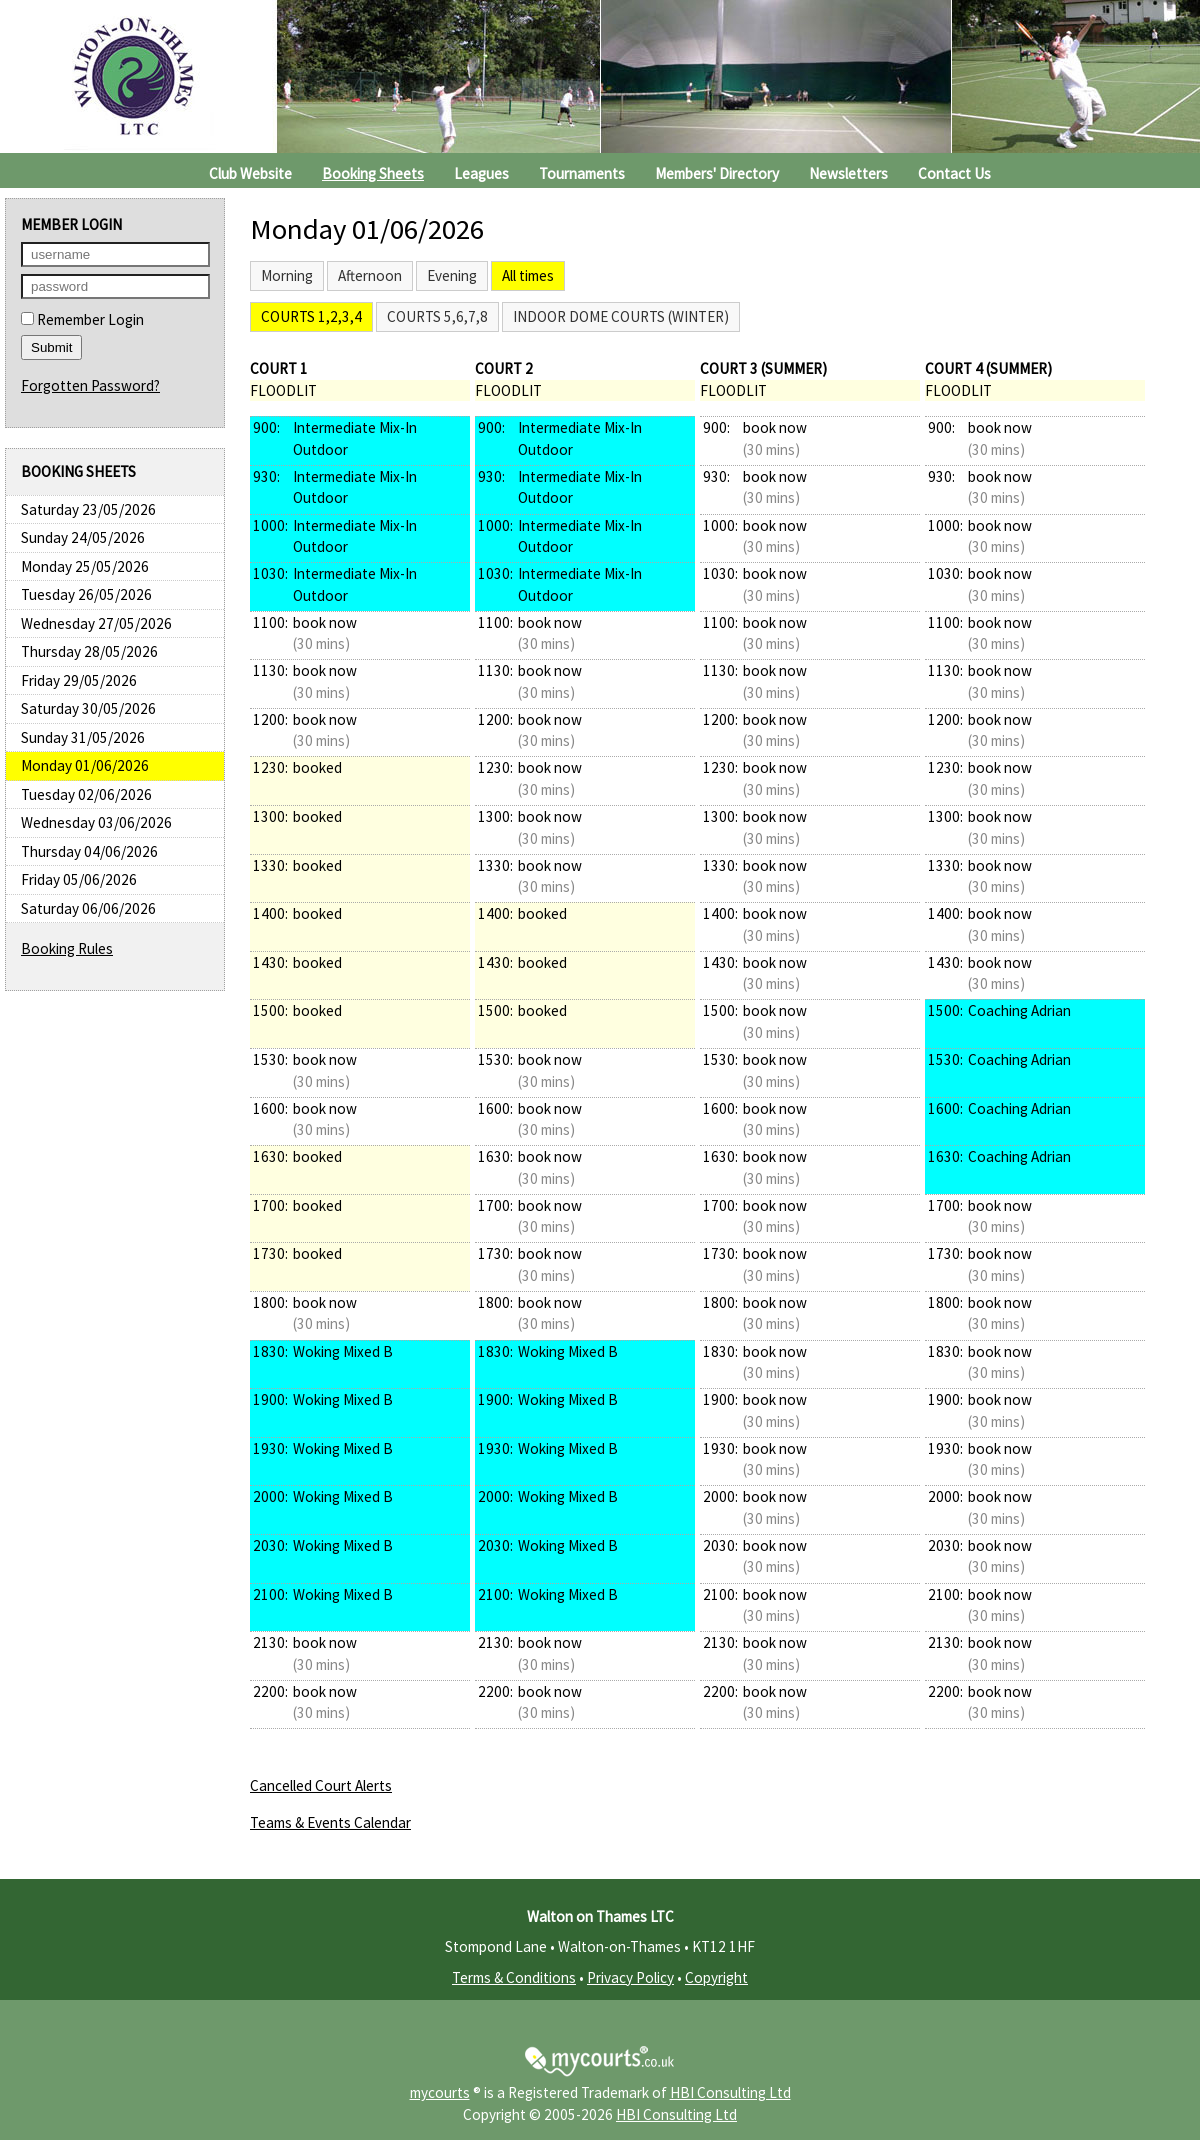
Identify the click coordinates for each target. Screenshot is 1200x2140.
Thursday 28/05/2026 (89, 651)
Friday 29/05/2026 (79, 680)
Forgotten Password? (90, 385)
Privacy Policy (630, 1977)
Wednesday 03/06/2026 (96, 822)
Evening (452, 275)
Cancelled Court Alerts (321, 1785)
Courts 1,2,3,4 (311, 316)
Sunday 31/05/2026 (83, 737)
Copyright (716, 1977)
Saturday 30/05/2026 (88, 708)
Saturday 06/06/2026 (88, 908)
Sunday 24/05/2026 (83, 537)
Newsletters (848, 173)
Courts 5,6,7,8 (437, 316)
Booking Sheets (373, 173)
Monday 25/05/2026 (85, 566)
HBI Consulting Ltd (730, 2092)
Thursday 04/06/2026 (89, 851)
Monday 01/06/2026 (85, 765)
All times (528, 275)
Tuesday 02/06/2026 (86, 794)
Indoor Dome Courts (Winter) (621, 316)
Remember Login (82, 319)
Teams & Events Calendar (330, 1822)
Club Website (250, 173)
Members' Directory (717, 173)
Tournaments (582, 173)
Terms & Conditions (514, 1977)
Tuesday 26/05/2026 (86, 594)
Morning (287, 275)
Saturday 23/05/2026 (88, 509)
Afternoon (370, 275)
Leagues (481, 173)
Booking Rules (67, 948)
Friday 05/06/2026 (79, 879)
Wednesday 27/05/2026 (96, 623)
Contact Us (954, 173)
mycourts (440, 2092)
